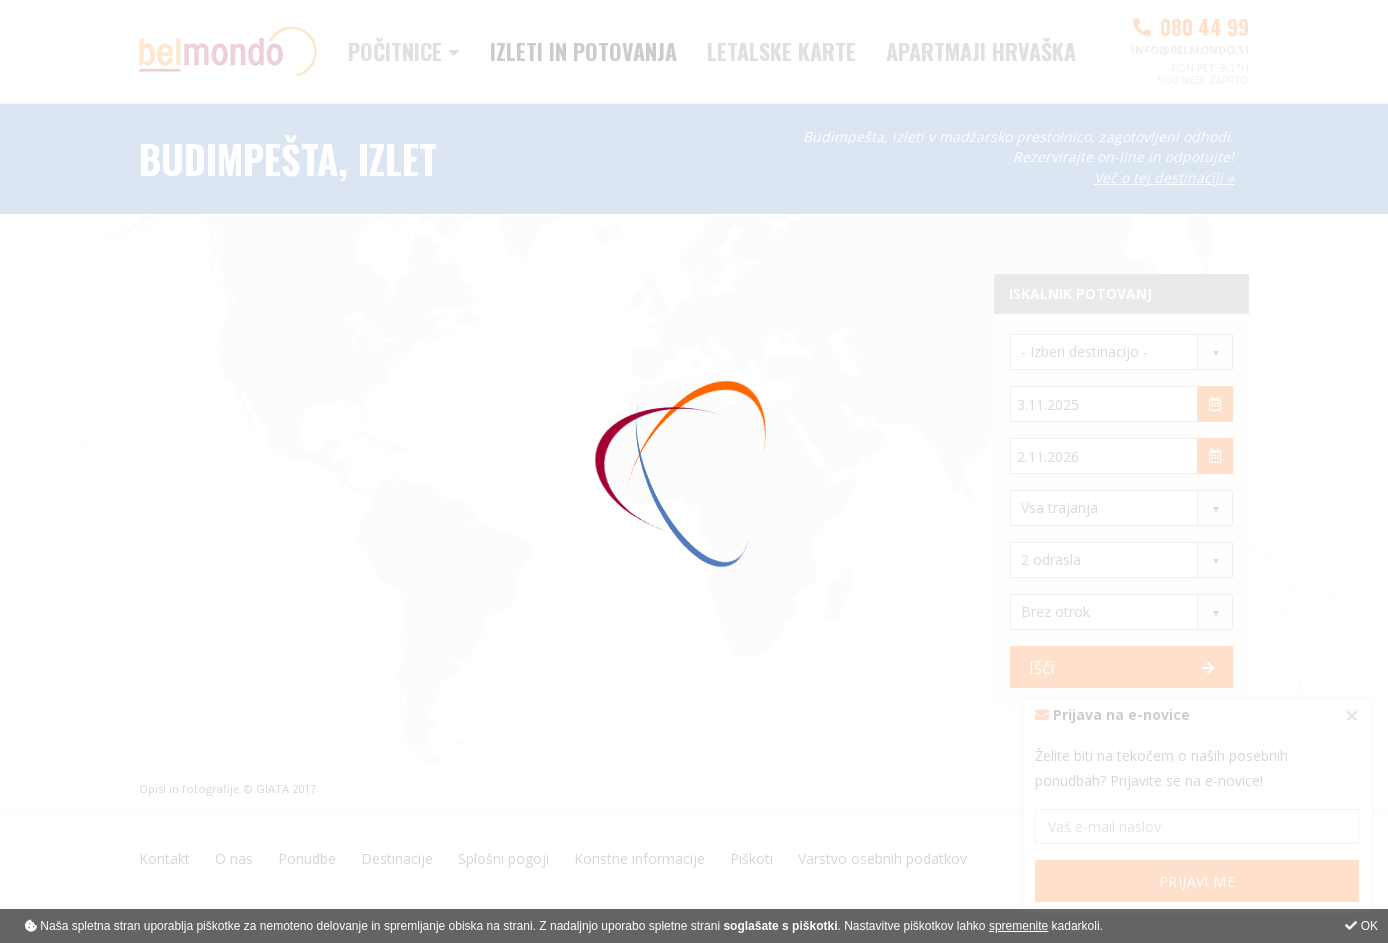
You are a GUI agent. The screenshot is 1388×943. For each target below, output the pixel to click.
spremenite (1018, 926)
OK (1361, 926)
